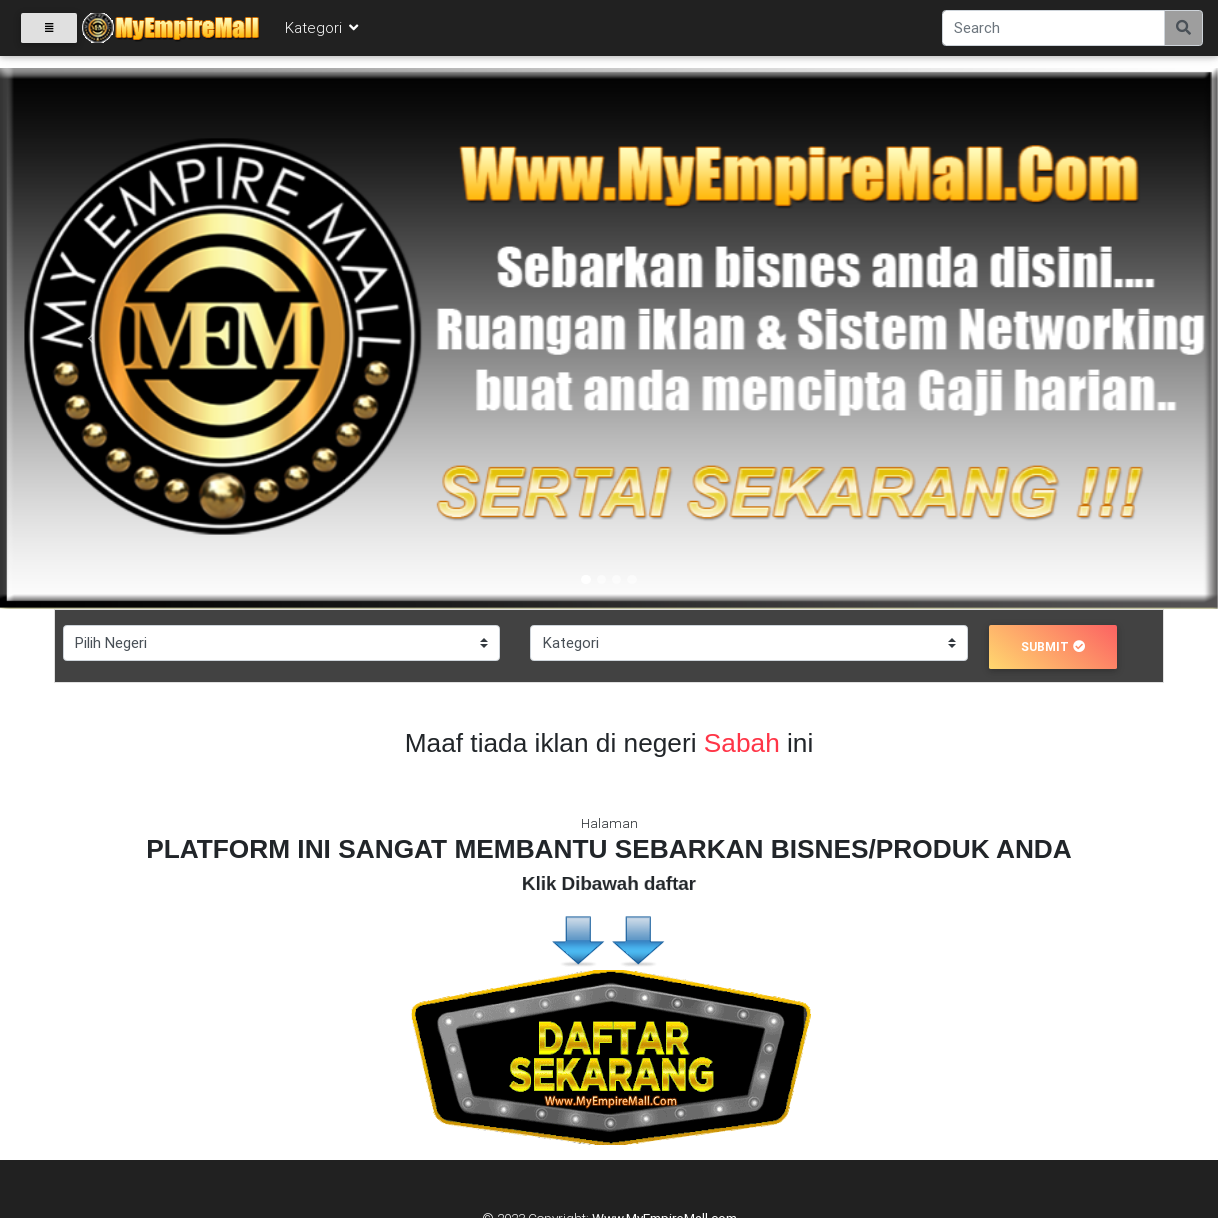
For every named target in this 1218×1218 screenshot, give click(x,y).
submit (1053, 646)
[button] (91, 338)
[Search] (1053, 32)
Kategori (323, 31)
